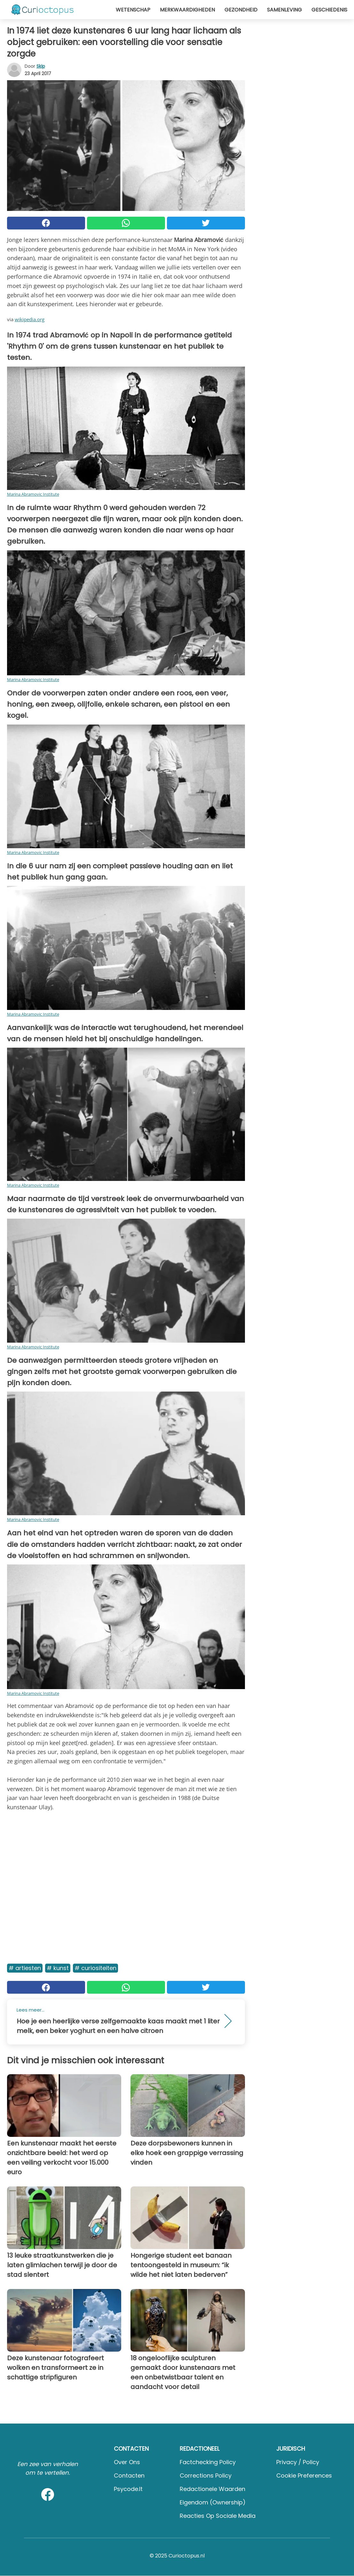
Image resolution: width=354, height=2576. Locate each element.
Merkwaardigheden (187, 9)
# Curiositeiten (95, 1968)
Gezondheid (240, 9)
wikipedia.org (29, 319)
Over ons (127, 2462)
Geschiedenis (329, 9)
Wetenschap (133, 9)
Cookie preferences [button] (304, 2475)
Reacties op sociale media (218, 2516)
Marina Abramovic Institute (33, 494)
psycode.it (128, 2489)
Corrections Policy (206, 2475)
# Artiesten (25, 1968)
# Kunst (58, 1968)
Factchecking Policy (208, 2462)
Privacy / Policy (297, 2462)
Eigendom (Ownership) (213, 2502)
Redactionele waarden (212, 2489)
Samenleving (284, 9)
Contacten (129, 2475)
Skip (40, 66)
